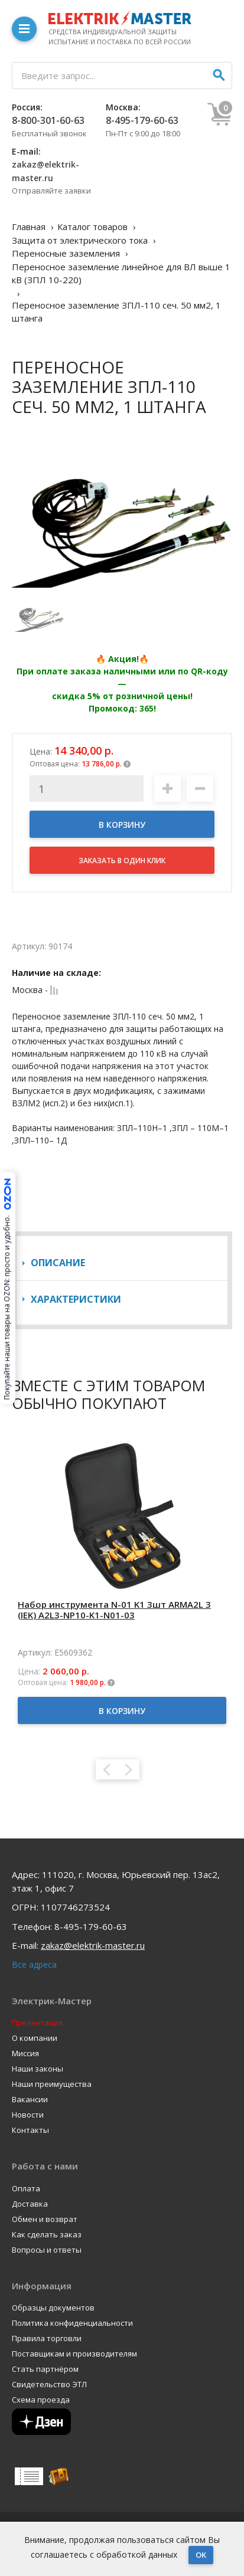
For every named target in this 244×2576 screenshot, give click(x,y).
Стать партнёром (45, 2369)
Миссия (25, 2053)
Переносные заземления (66, 253)
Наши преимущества (52, 2084)
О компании (34, 2038)
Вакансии (30, 2099)
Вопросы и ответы (47, 2250)
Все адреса (34, 1964)
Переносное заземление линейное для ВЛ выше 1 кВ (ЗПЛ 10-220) (121, 273)
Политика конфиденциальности (72, 2323)
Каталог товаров (92, 226)
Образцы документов (53, 2308)
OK (201, 2554)
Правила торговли (47, 2338)
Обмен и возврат (44, 2219)
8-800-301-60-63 (48, 120)
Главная (28, 226)
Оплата (26, 2188)
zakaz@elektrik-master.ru (93, 1945)
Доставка (30, 2204)
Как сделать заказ (47, 2235)
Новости (28, 2115)
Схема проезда (41, 2400)
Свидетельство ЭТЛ (49, 2384)
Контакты (30, 2130)
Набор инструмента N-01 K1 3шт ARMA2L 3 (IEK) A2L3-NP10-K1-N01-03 (114, 1609)
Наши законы (37, 2069)
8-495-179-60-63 (142, 120)
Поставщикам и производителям (74, 2354)
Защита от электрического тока (80, 240)
